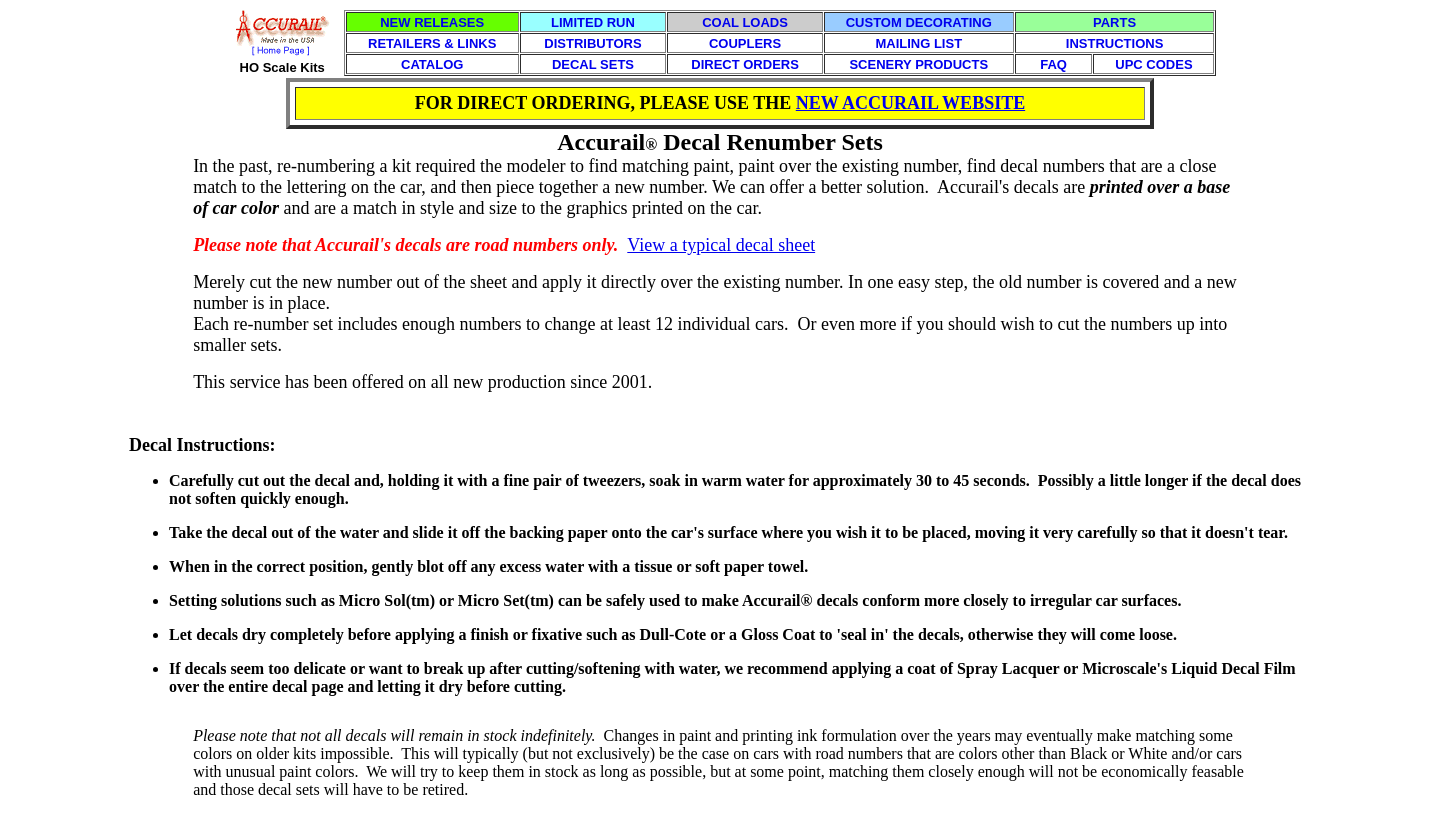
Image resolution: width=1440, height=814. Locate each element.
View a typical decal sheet (721, 245)
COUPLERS (745, 43)
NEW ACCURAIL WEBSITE (910, 103)
